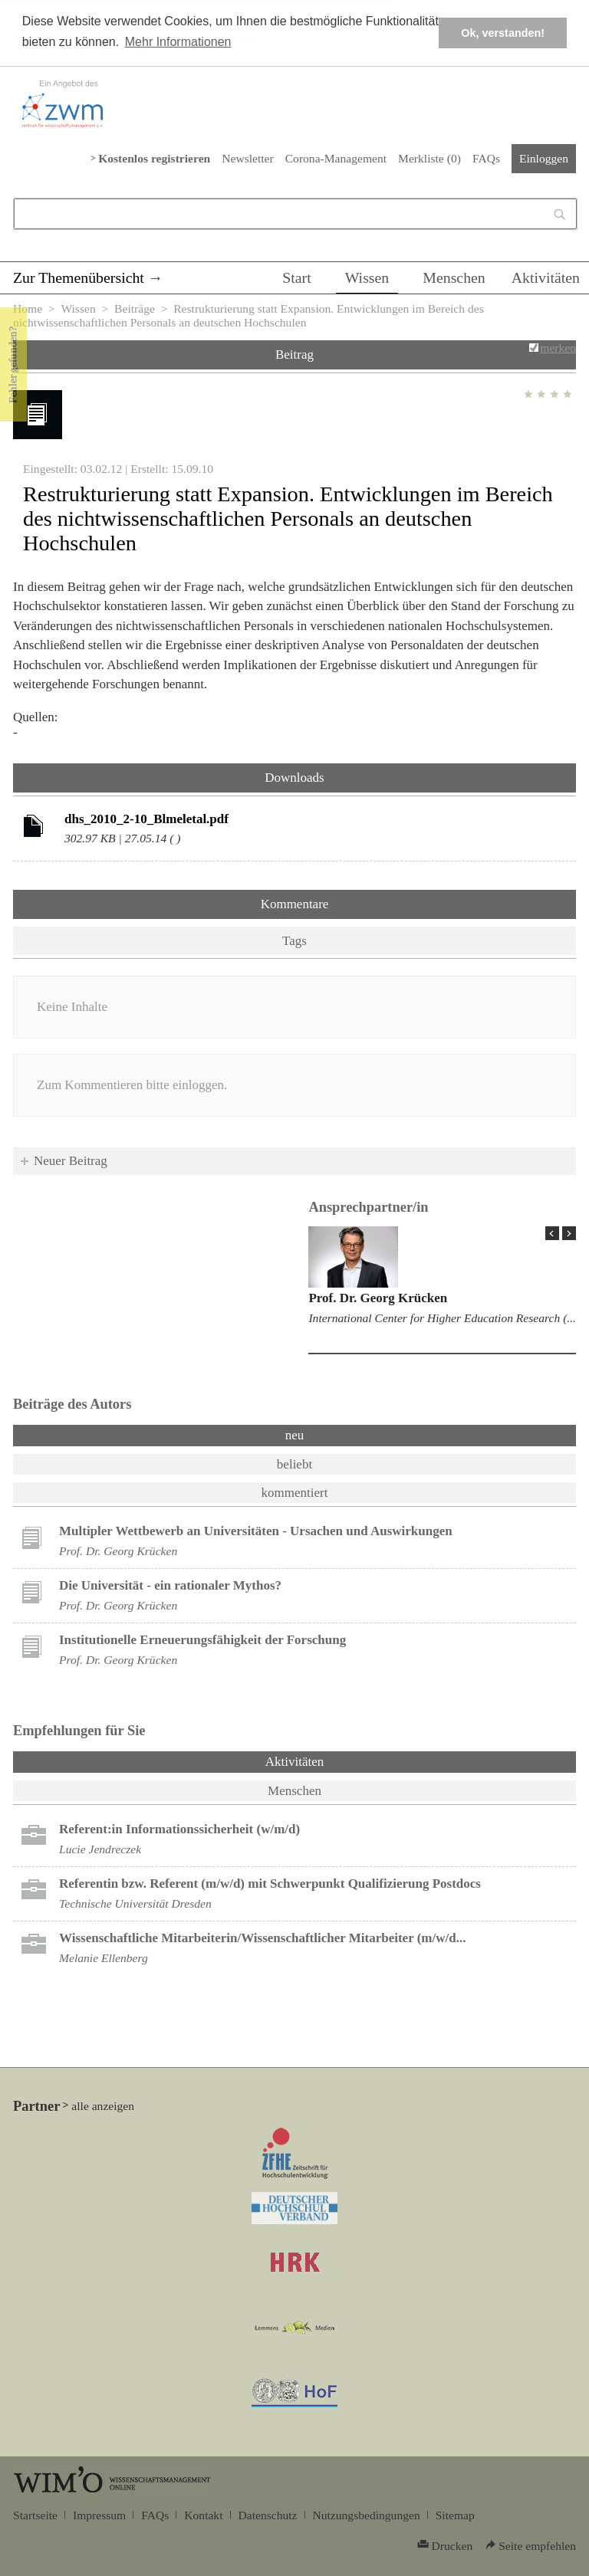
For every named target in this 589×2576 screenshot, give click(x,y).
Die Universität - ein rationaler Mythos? (170, 1585)
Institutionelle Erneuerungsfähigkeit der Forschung (202, 1640)
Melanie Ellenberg (103, 1957)
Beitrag (294, 354)
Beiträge (134, 308)
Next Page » (569, 1233)
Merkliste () (429, 158)
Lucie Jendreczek (100, 1849)
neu (294, 1435)
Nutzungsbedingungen (366, 2515)
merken (558, 347)
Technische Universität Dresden (135, 1903)
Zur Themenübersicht (78, 277)
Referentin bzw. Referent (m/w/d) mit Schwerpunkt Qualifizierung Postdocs (270, 1883)
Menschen (454, 277)
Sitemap (455, 2515)
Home (27, 308)
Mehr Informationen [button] (178, 41)
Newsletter (247, 158)
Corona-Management (336, 158)
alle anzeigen (102, 2105)
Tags (294, 941)
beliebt (294, 1464)
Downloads (294, 777)
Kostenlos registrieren (154, 158)
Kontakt (203, 2515)
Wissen (367, 277)
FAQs (486, 158)
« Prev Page (552, 1233)
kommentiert (295, 1492)
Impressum (99, 2515)
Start (296, 277)
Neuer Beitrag (70, 1160)
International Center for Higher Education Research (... (442, 1317)
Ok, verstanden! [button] (503, 33)
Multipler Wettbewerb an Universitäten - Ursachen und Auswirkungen (255, 1531)
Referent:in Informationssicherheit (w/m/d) (179, 1829)
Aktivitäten (546, 277)
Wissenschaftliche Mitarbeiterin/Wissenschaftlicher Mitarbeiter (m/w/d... (262, 1938)
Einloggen (543, 158)
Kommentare (295, 904)
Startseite (35, 2515)
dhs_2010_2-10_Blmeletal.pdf (146, 819)
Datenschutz (268, 2515)
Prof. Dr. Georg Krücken (377, 1298)
